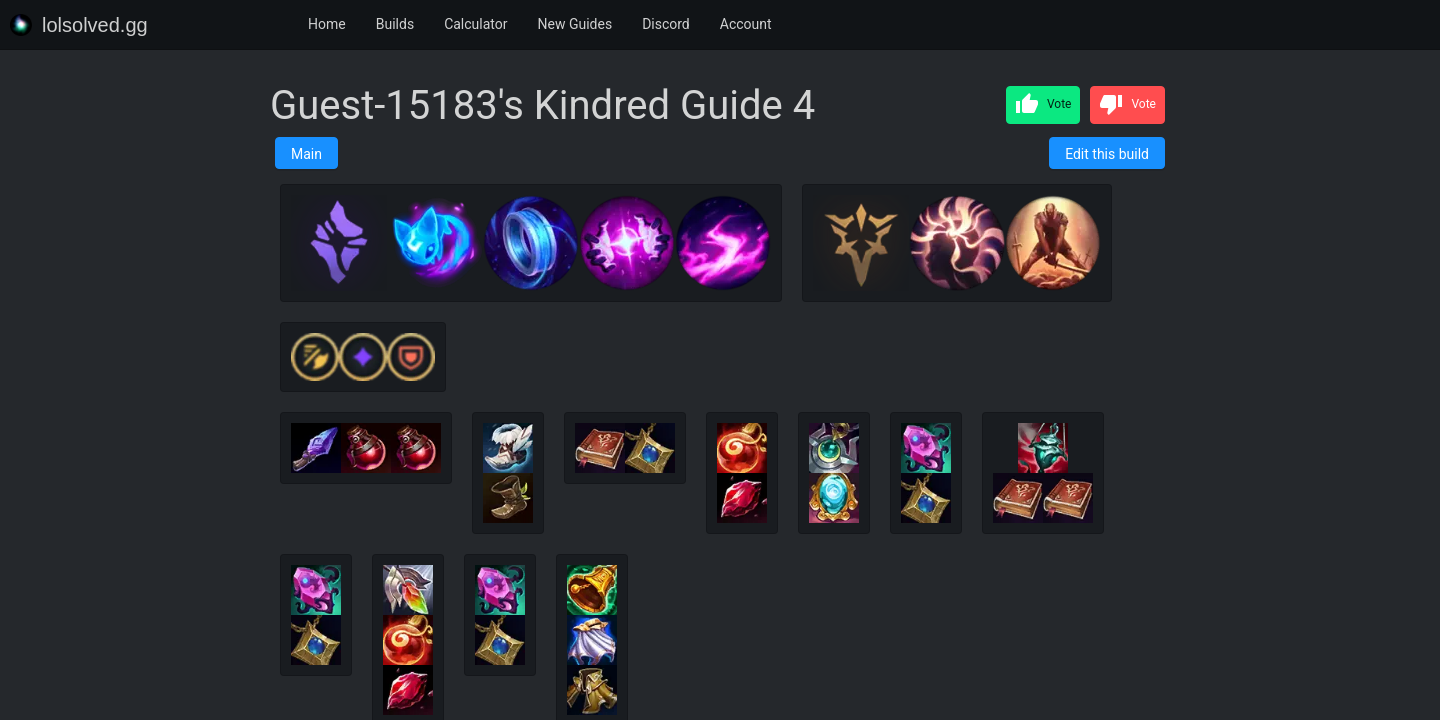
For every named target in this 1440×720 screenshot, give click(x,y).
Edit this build (1107, 154)
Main (306, 154)
